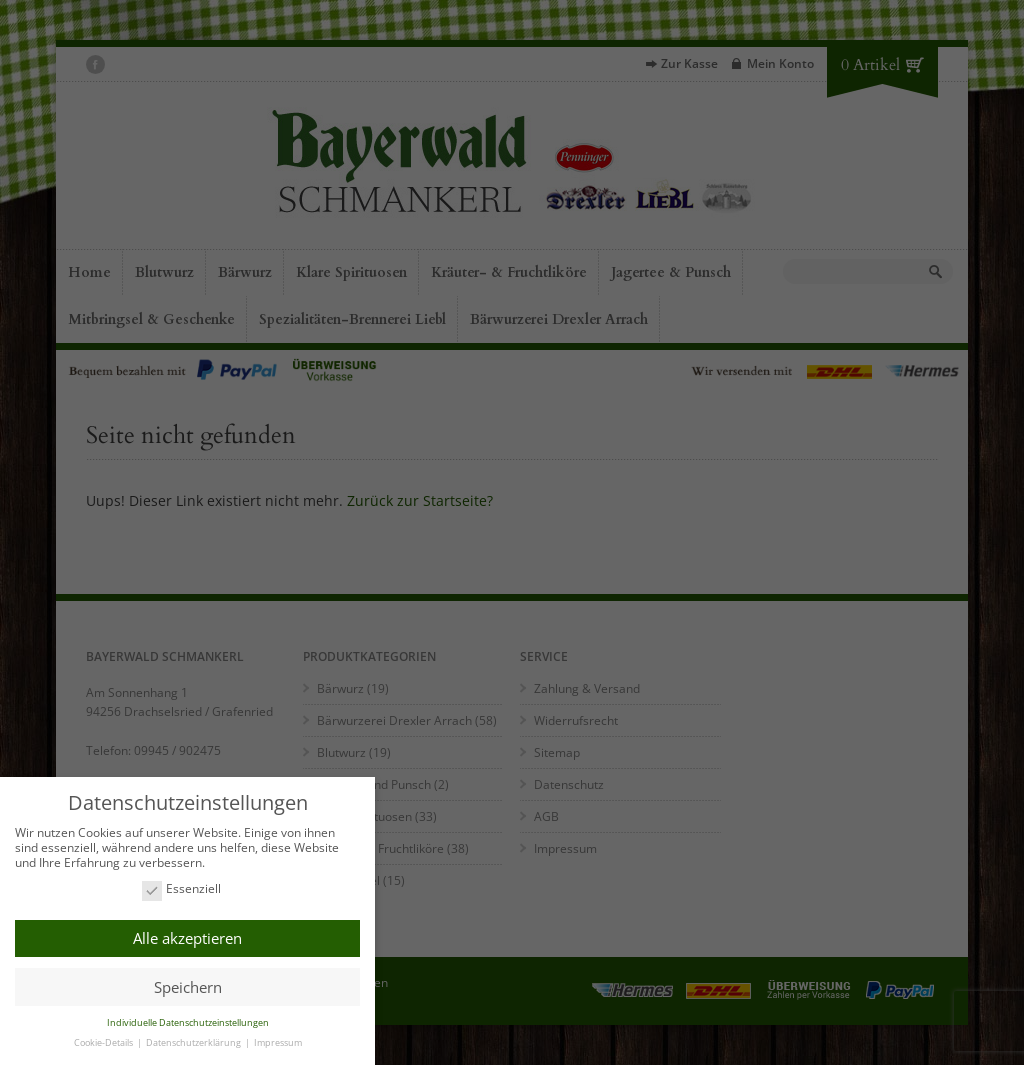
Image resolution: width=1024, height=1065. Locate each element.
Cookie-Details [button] (104, 1042)
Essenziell (181, 889)
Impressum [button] (278, 1042)
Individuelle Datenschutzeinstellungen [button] (188, 1022)
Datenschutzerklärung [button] (194, 1042)
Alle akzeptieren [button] (187, 938)
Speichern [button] (188, 987)
